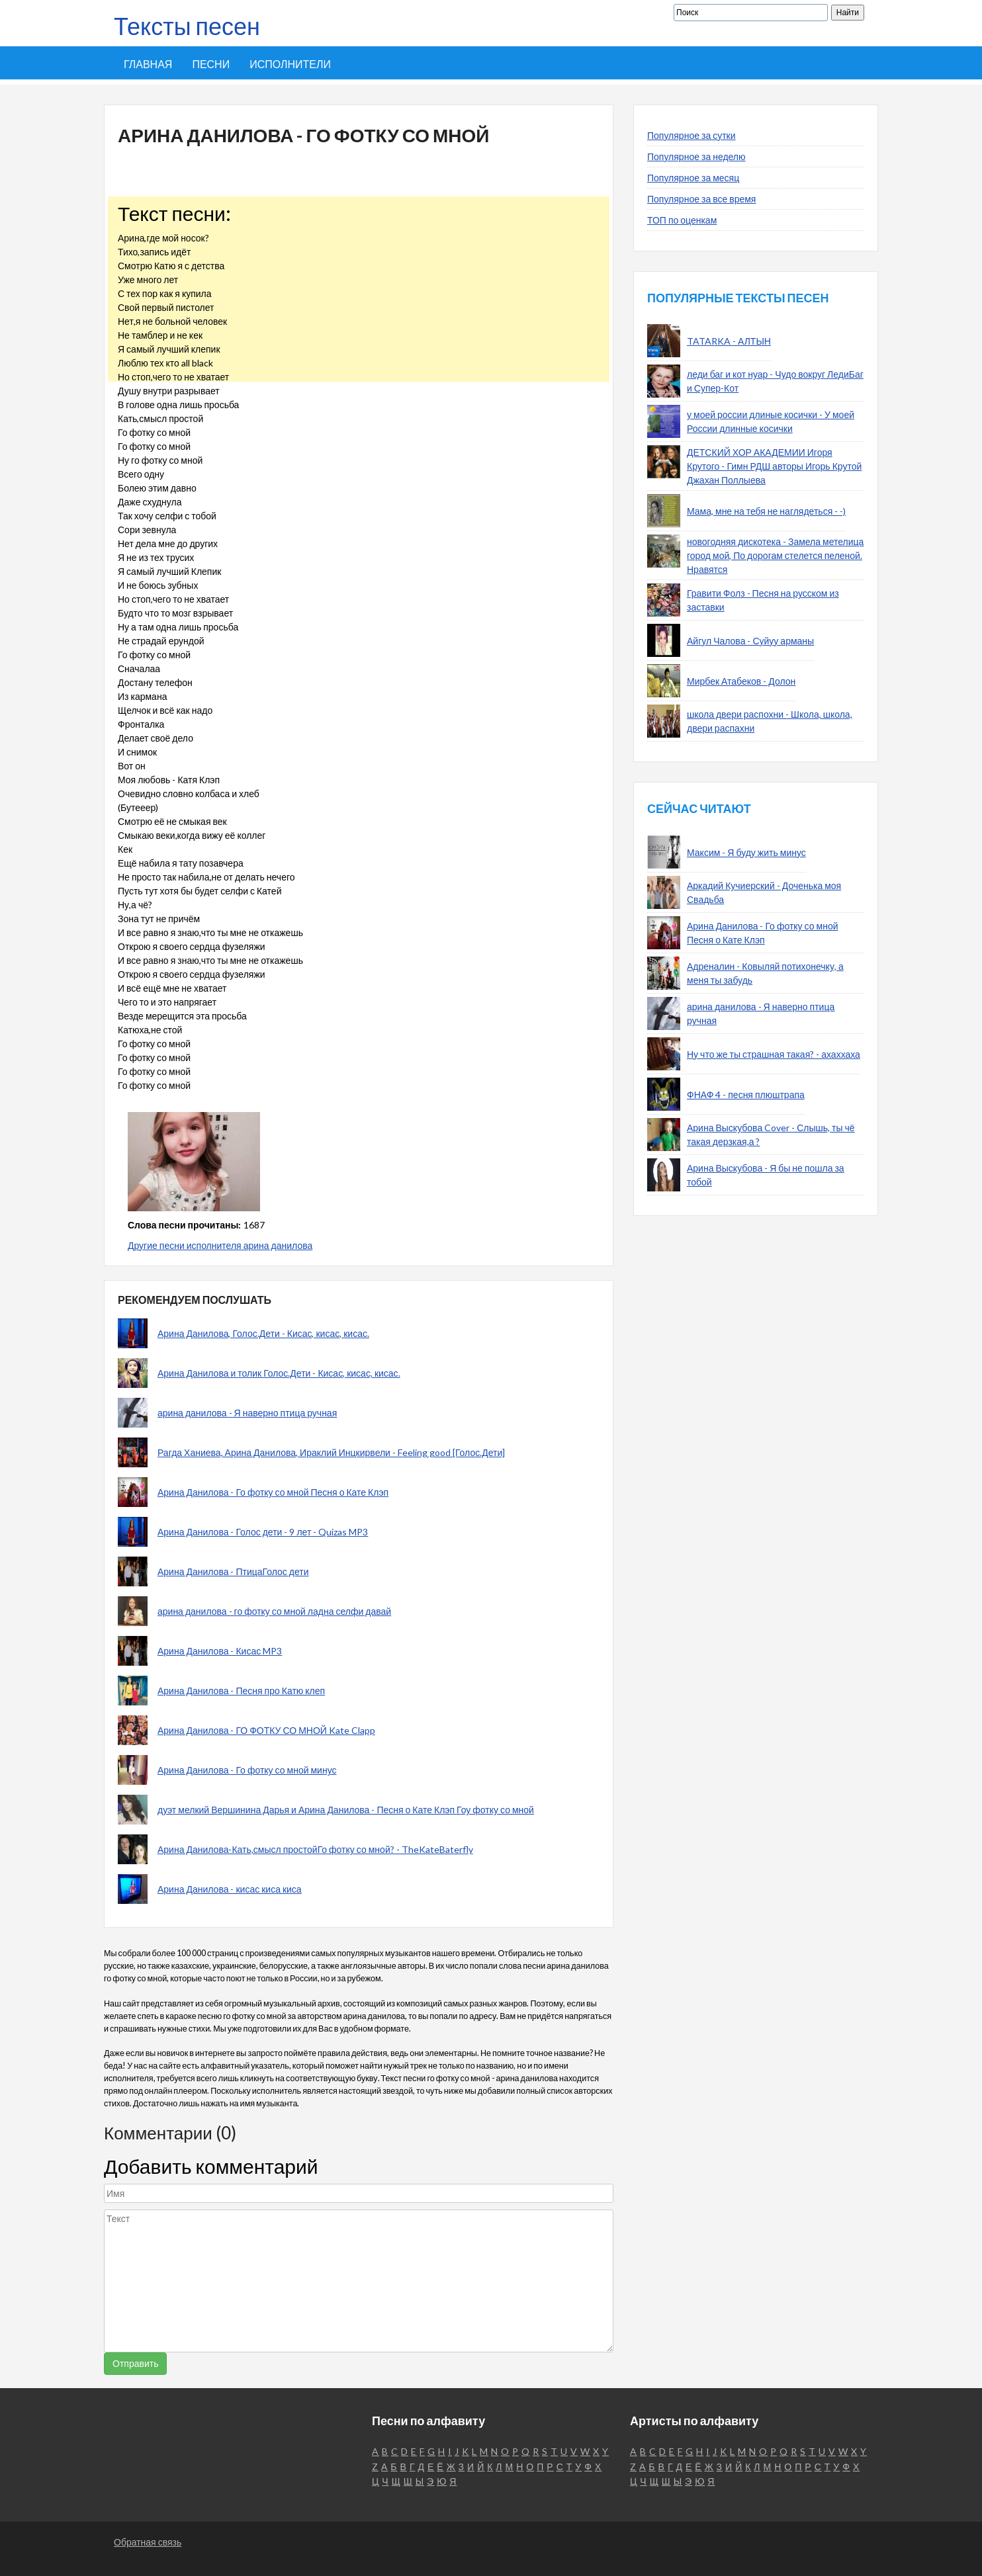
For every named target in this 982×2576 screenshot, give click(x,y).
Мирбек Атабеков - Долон (741, 681)
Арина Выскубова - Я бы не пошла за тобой (765, 1174)
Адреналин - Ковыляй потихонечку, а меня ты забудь (765, 973)
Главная (148, 64)
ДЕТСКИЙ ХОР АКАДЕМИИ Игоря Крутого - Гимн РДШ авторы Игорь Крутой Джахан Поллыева (774, 466)
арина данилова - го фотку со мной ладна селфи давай (274, 1611)
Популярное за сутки (691, 135)
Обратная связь (147, 2542)
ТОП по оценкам (682, 220)
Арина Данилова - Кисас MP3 (219, 1650)
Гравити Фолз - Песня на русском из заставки (763, 600)
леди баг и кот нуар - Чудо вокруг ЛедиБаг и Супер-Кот (775, 381)
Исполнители (290, 64)
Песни (211, 64)
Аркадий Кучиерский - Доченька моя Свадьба (764, 892)
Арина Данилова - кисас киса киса (229, 1889)
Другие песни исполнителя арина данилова (220, 1245)
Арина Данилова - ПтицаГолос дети (233, 1571)
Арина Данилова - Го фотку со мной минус (247, 1770)
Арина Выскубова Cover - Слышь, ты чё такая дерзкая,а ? (771, 1134)
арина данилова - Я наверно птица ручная (247, 1412)
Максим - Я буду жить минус (746, 852)
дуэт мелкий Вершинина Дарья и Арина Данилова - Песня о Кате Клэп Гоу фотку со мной (345, 1809)
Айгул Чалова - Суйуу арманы (750, 640)
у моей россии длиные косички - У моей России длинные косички (770, 421)
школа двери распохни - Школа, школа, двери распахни (769, 721)
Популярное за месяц (693, 177)
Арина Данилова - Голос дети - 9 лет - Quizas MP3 (262, 1531)
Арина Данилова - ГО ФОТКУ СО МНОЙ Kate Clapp (266, 1730)
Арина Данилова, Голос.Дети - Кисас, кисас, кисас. (263, 1333)
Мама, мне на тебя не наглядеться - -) (766, 511)
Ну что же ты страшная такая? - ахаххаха (773, 1054)
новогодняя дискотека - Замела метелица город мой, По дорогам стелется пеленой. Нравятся (775, 555)
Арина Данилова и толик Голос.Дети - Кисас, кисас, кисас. (278, 1373)
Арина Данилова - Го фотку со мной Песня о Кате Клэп (272, 1492)
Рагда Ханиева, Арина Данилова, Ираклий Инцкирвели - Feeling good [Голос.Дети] (331, 1452)
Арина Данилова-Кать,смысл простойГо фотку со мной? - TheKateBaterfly (315, 1849)
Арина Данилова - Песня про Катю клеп (241, 1690)
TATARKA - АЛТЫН (729, 341)
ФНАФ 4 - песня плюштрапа (746, 1094)
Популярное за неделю (696, 156)
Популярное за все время (701, 198)
